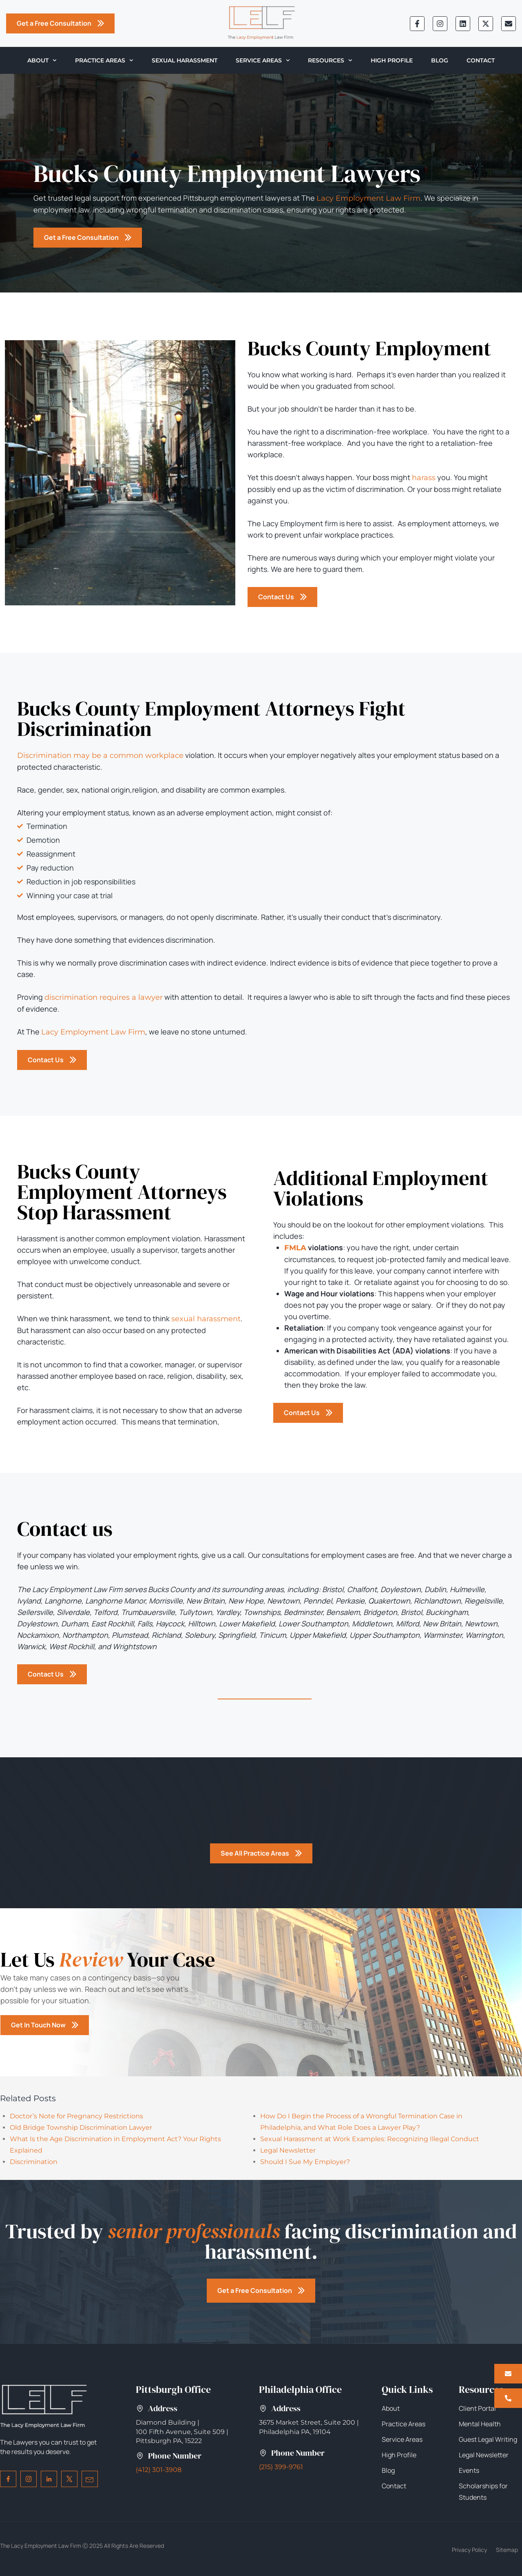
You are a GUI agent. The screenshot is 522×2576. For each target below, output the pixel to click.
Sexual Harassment (184, 60)
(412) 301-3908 (158, 2470)
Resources (330, 60)
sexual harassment (206, 1318)
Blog (439, 60)
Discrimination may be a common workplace (100, 755)
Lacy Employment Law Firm (368, 198)
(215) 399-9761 (281, 2467)
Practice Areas (104, 60)
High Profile (392, 60)
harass (424, 477)
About (42, 60)
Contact (481, 60)
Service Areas (263, 60)
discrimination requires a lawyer (103, 997)
